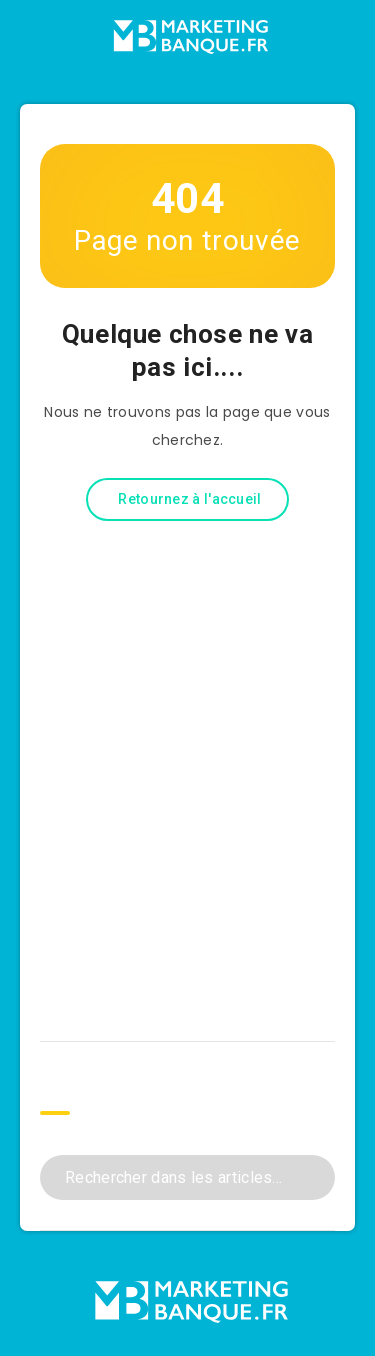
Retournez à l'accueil (189, 499)
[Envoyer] (312, 1175)
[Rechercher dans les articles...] (187, 1177)
